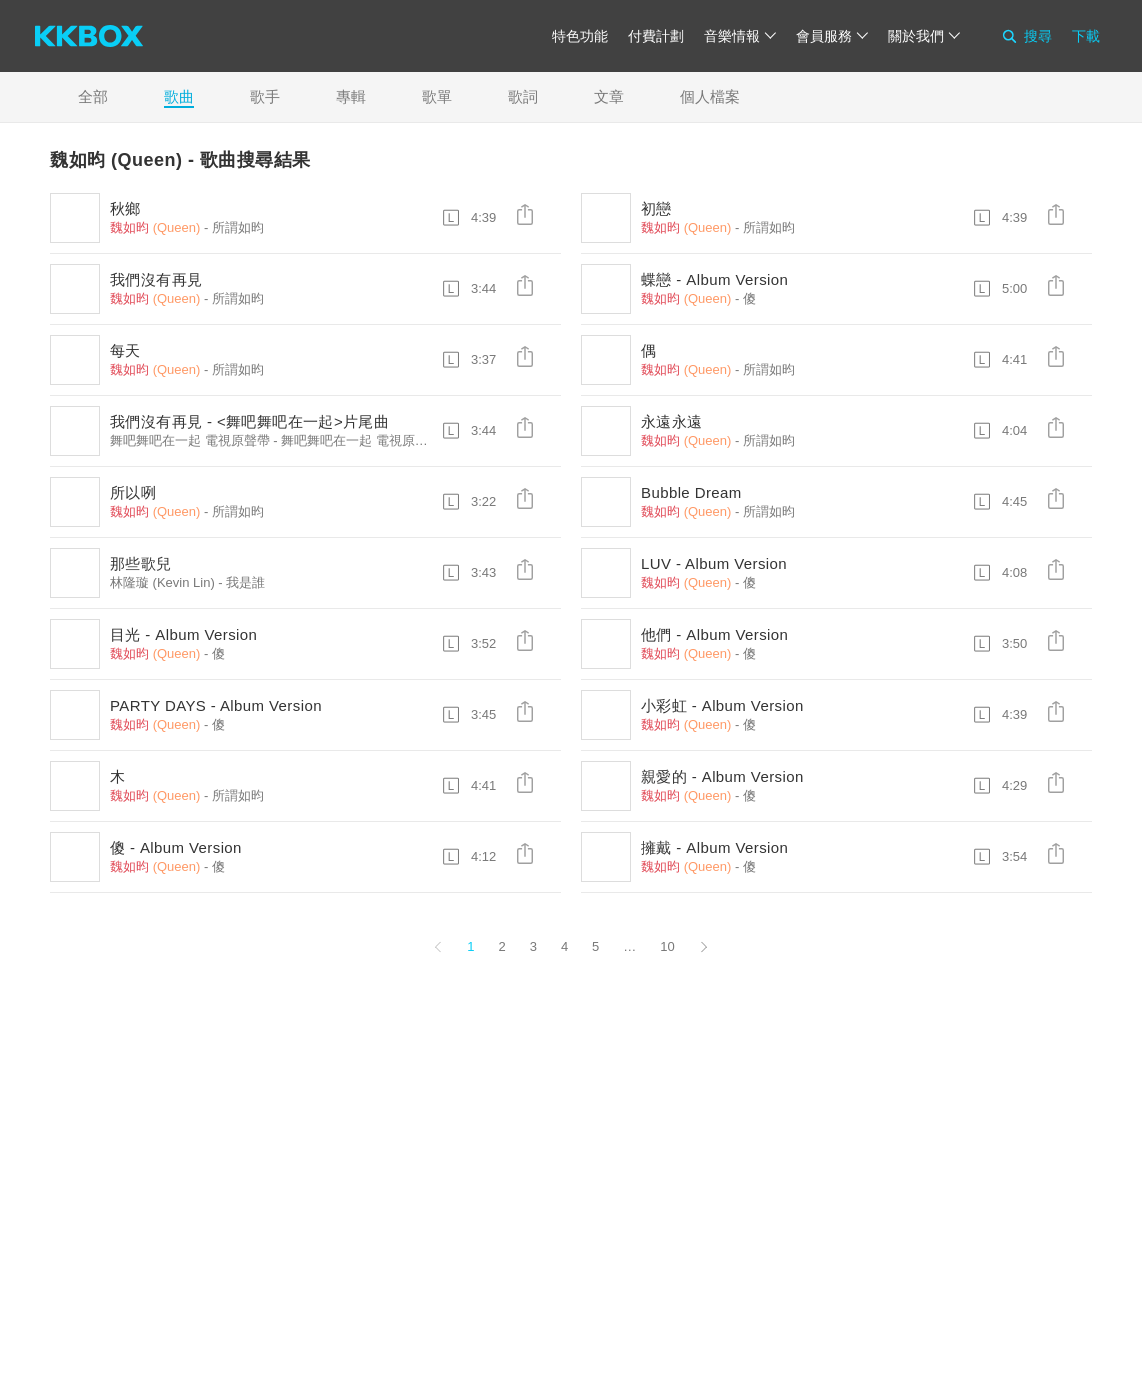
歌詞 (523, 96)
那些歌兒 (141, 563)
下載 (1086, 36)
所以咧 (133, 492)
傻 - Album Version (176, 847)
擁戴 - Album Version (714, 847)
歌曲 (179, 96)
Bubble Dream (691, 492)
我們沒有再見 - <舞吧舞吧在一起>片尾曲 (249, 421)
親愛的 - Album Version (722, 776)
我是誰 (245, 582)
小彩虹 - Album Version (722, 705)
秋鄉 (125, 208)
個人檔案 (710, 96)
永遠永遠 (672, 421)
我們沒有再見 (156, 279)
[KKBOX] (89, 36)
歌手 (265, 96)
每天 (125, 350)
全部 (93, 96)
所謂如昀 (238, 227)
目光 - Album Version (183, 634)
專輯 (351, 96)
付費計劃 (656, 36)
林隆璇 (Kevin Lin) (162, 582)
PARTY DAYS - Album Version (216, 705)
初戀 (656, 208)
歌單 (437, 96)
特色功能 (580, 36)
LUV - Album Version (714, 563)
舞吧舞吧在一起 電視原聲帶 (361, 440)
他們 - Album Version (714, 634)
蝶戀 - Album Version (714, 279)
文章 (609, 96)
